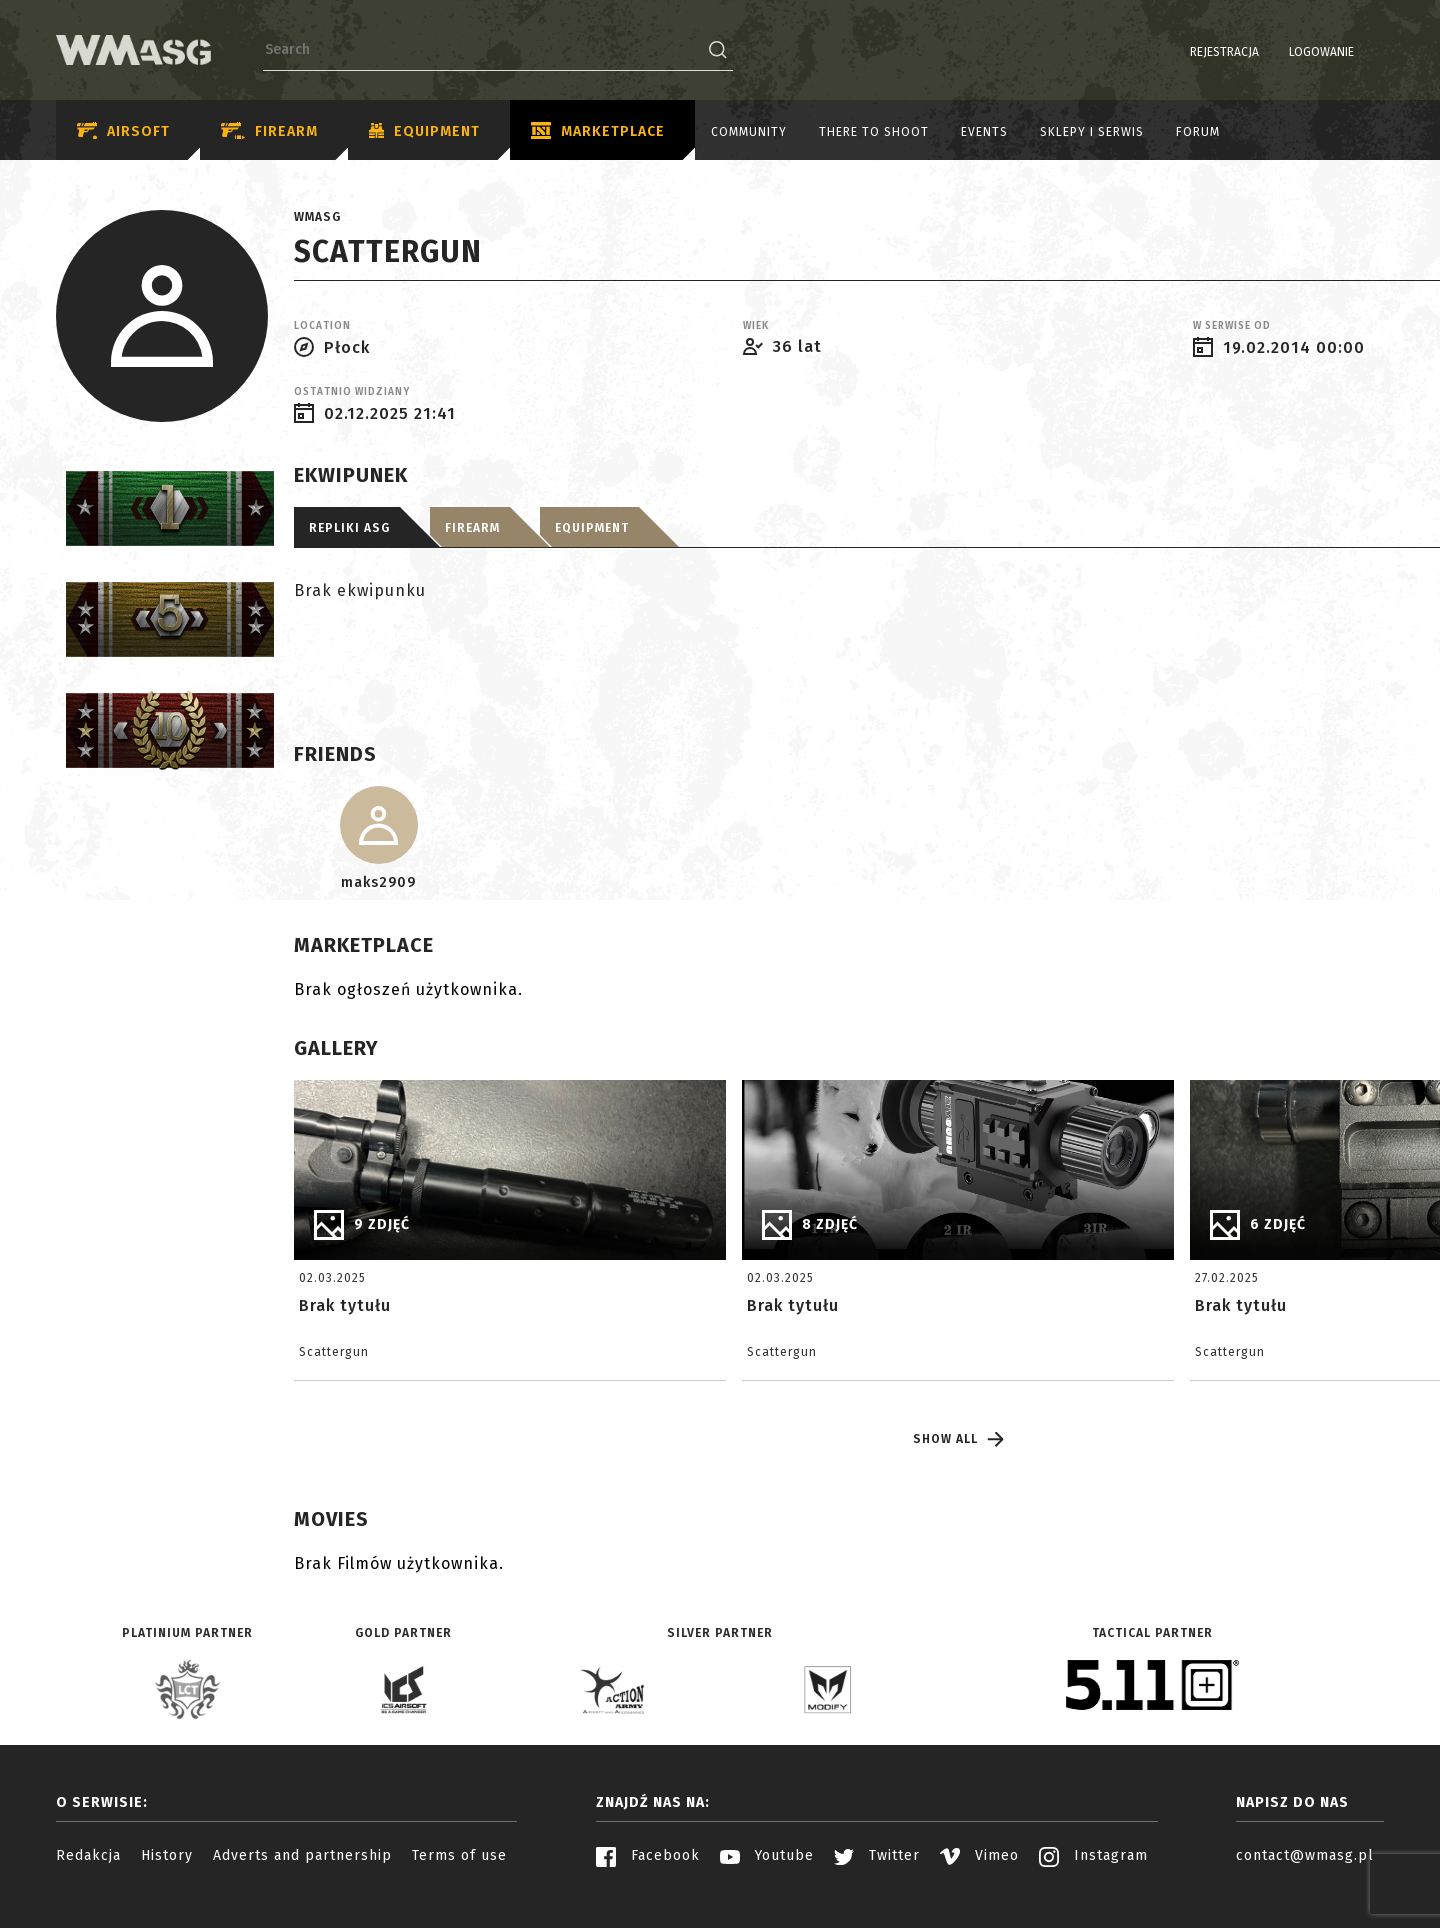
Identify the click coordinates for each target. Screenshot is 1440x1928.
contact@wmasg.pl (1305, 1855)
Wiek (756, 326)
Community (749, 132)
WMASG (317, 217)
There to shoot (874, 132)
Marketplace (598, 132)
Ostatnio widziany (352, 392)
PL (1345, 52)
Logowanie (1270, 52)
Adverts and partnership (302, 1855)
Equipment (424, 132)
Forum (1198, 132)
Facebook (648, 1855)
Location (322, 326)
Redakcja (88, 1855)
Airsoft (123, 131)
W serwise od (1232, 326)
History (167, 1855)
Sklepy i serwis (1092, 132)
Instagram (1093, 1855)
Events (984, 132)
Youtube (767, 1855)
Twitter (877, 1855)
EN (1371, 52)
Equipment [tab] (592, 528)
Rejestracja (1173, 52)
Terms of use (459, 1855)
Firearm (269, 131)
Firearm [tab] (472, 528)
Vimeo (979, 1855)
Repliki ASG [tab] (349, 528)
